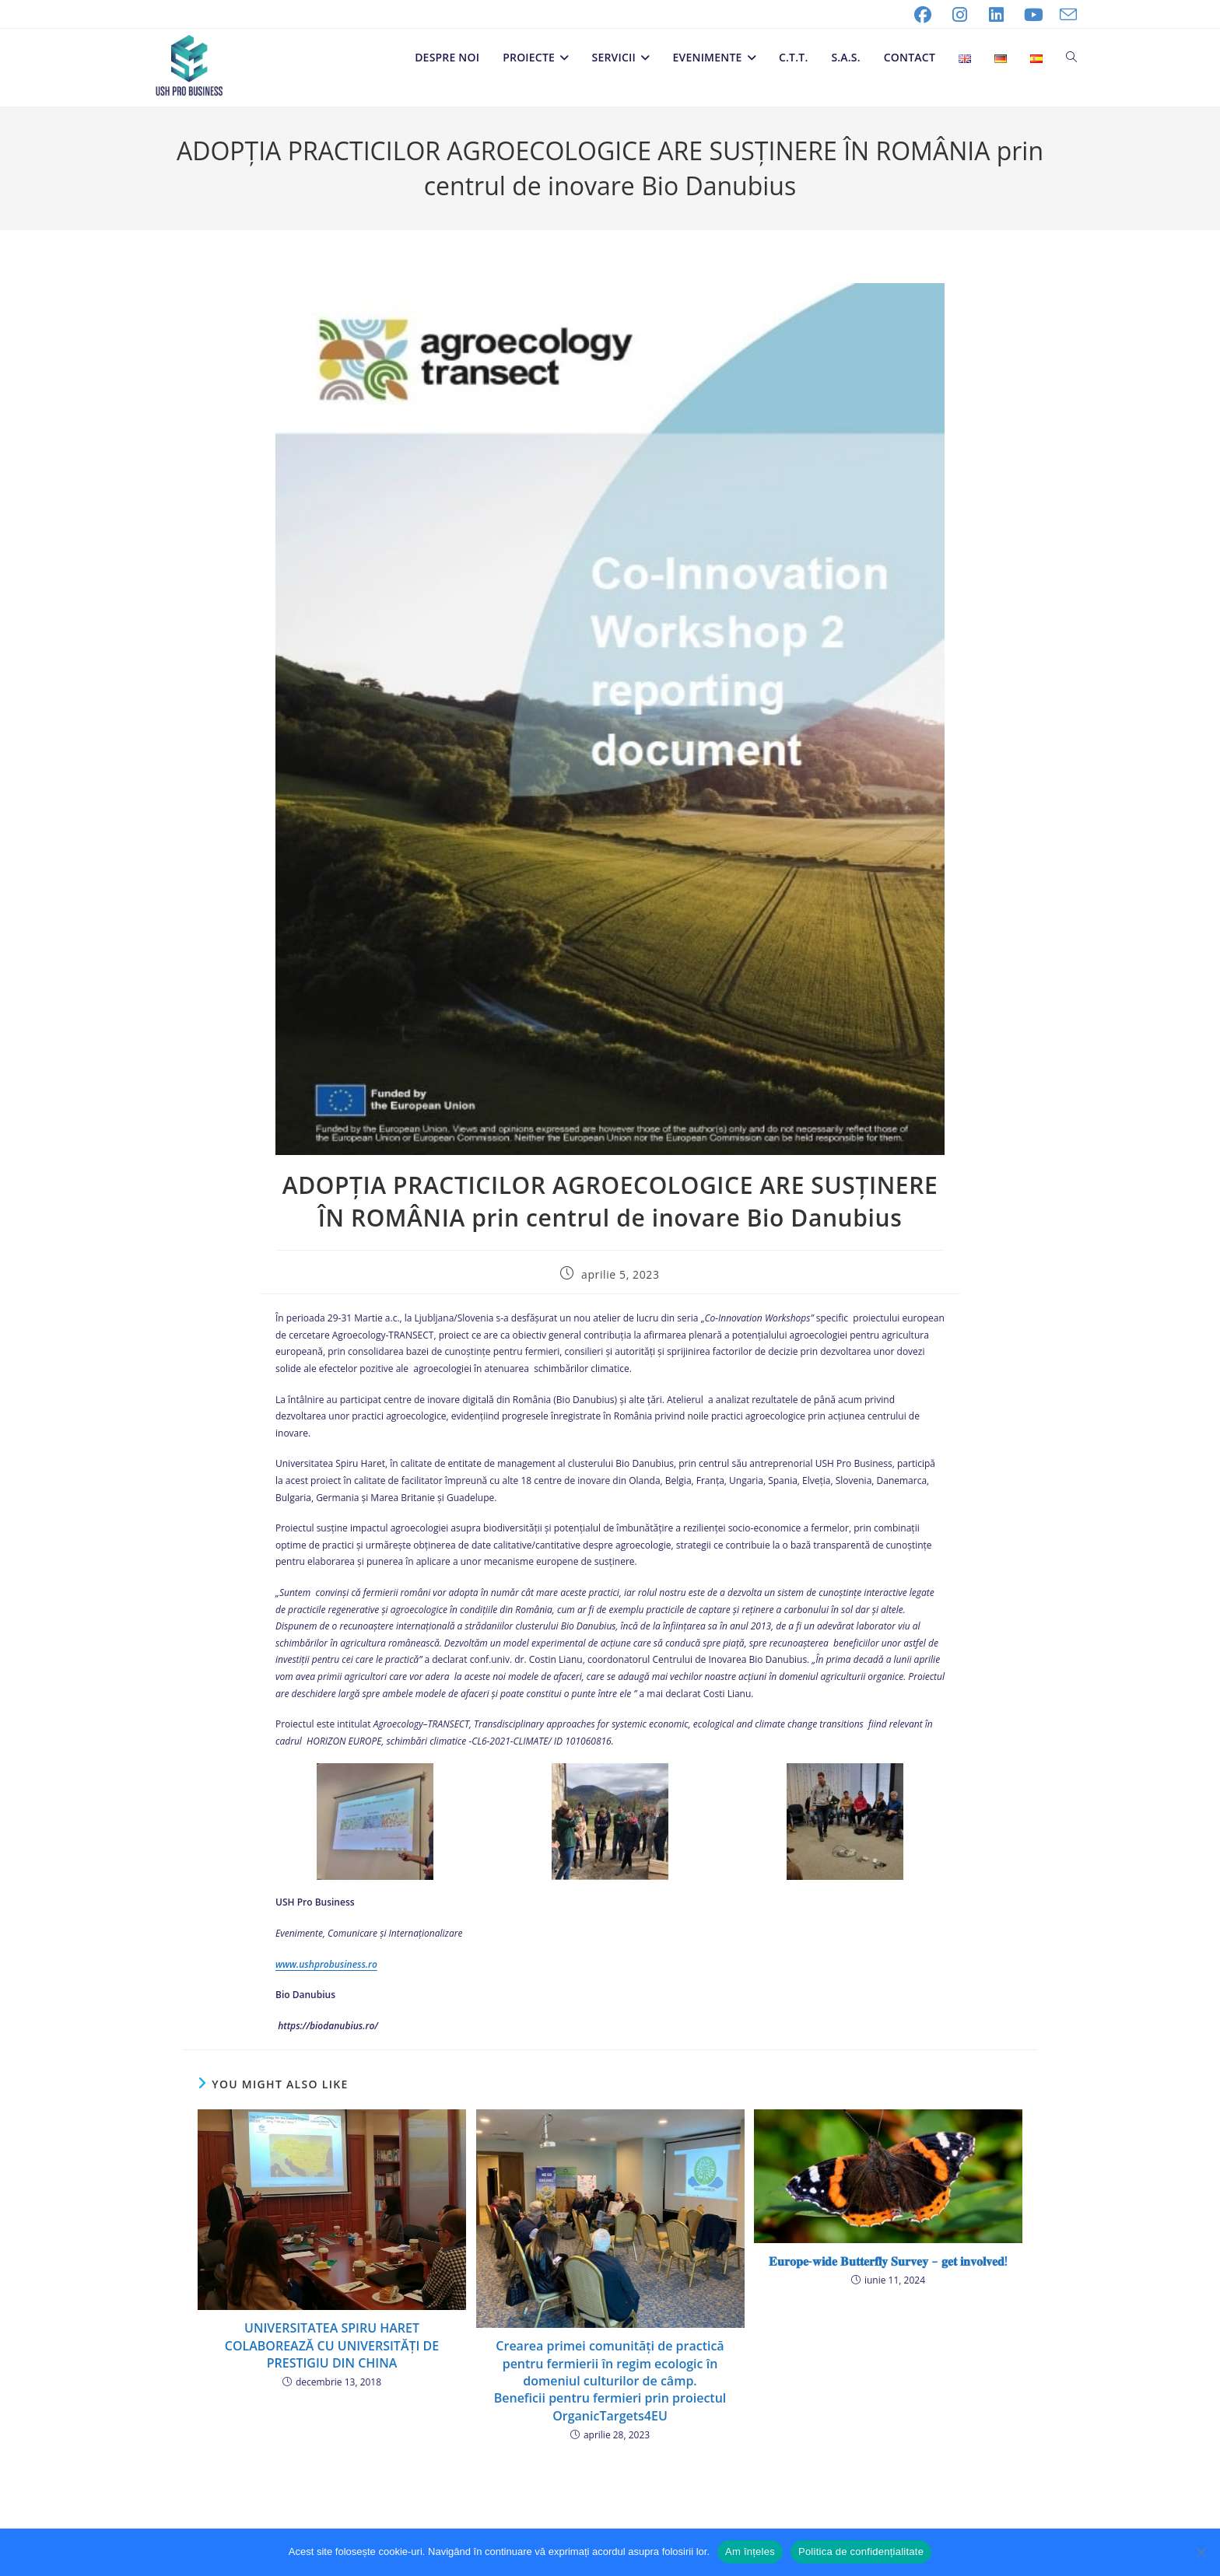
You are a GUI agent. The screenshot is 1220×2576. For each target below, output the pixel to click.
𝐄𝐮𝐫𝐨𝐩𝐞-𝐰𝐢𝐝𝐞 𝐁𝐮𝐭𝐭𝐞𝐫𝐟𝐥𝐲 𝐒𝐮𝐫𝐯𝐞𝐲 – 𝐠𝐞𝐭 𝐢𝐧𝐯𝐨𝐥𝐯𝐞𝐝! (888, 2261)
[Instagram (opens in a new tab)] (960, 14)
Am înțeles (750, 2551)
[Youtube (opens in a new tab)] (1034, 14)
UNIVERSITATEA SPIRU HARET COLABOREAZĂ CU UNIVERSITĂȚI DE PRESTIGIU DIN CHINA (332, 2345)
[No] (1200, 2552)
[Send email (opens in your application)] (1064, 14)
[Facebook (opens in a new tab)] (922, 14)
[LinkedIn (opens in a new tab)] (996, 14)
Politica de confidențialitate (861, 2551)
